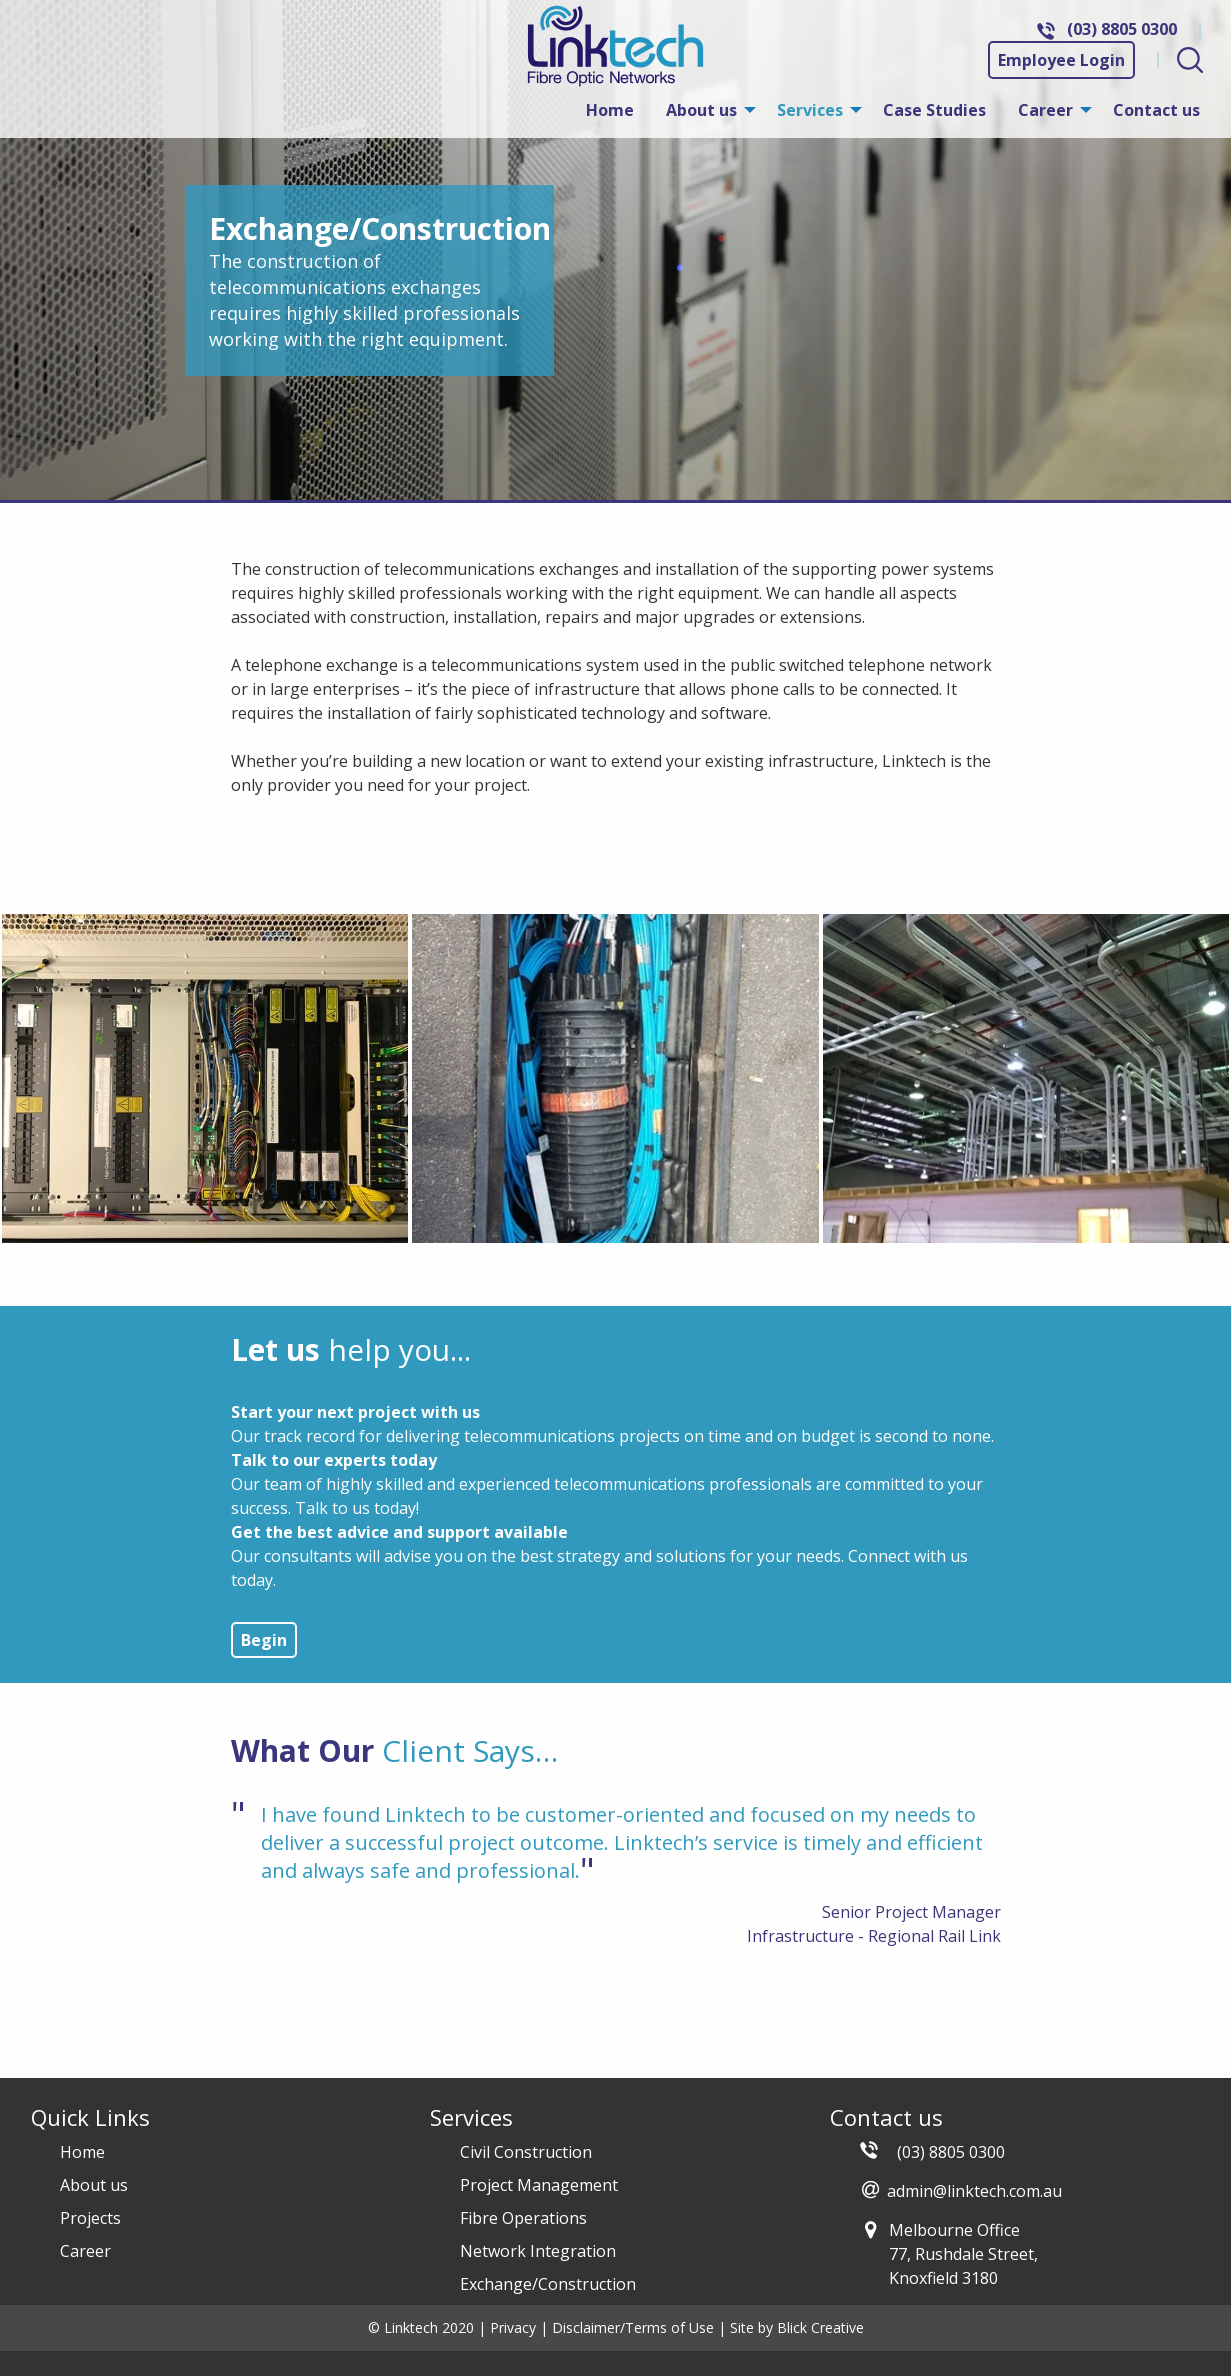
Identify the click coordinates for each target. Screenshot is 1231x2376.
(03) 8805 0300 (1122, 29)
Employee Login (1061, 60)
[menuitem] (610, 110)
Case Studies (934, 110)
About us (701, 110)
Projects (90, 2218)
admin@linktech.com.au (974, 2191)
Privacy (513, 2327)
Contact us (1156, 110)
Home (610, 110)
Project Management (539, 2185)
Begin (264, 1640)
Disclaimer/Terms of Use (633, 2327)
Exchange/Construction (548, 2284)
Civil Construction (526, 2152)
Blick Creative (820, 2327)
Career (1045, 110)
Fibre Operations (523, 2218)
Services (810, 110)
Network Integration (538, 2251)
